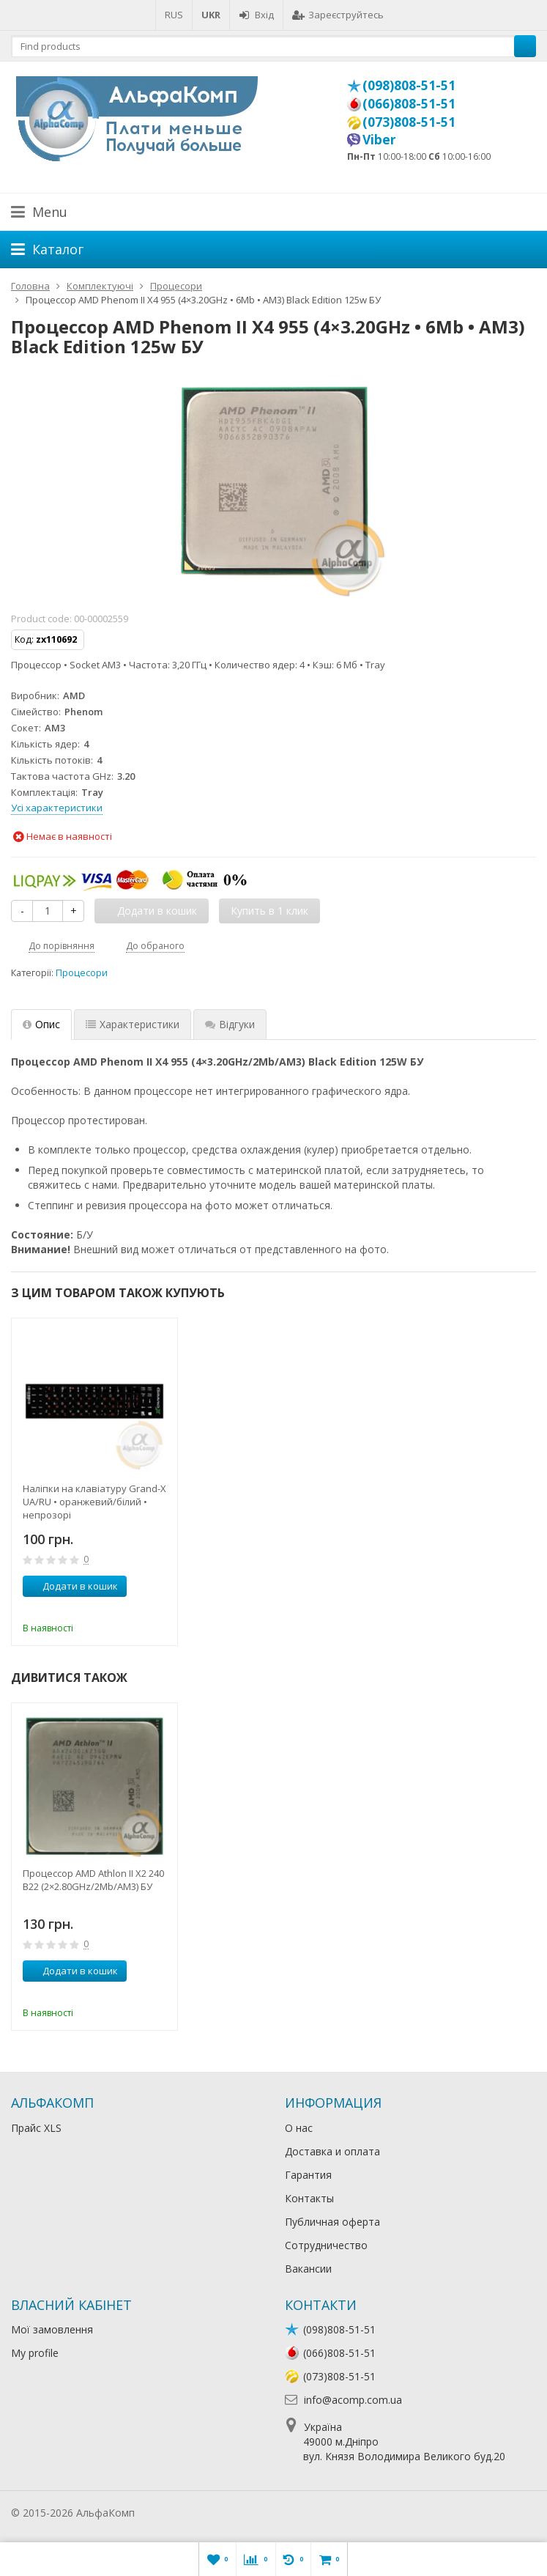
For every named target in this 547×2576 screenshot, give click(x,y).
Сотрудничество (326, 2245)
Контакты (309, 2198)
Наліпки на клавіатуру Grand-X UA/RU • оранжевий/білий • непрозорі (94, 1501)
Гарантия (308, 2175)
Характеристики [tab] (132, 1024)
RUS (174, 14)
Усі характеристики (57, 807)
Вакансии (308, 2269)
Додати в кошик (72, 1586)
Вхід (256, 14)
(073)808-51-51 (408, 121)
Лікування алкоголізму (193, 2513)
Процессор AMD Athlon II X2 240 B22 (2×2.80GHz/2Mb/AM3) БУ (93, 1880)
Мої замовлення (52, 2329)
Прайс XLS (36, 2128)
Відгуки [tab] (230, 1024)
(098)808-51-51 (408, 85)
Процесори (82, 973)
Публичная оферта (332, 2222)
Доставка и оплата (332, 2151)
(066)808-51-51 (408, 103)
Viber (379, 139)
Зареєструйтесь (338, 14)
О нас (299, 2128)
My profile (35, 2353)
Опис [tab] (41, 1024)
